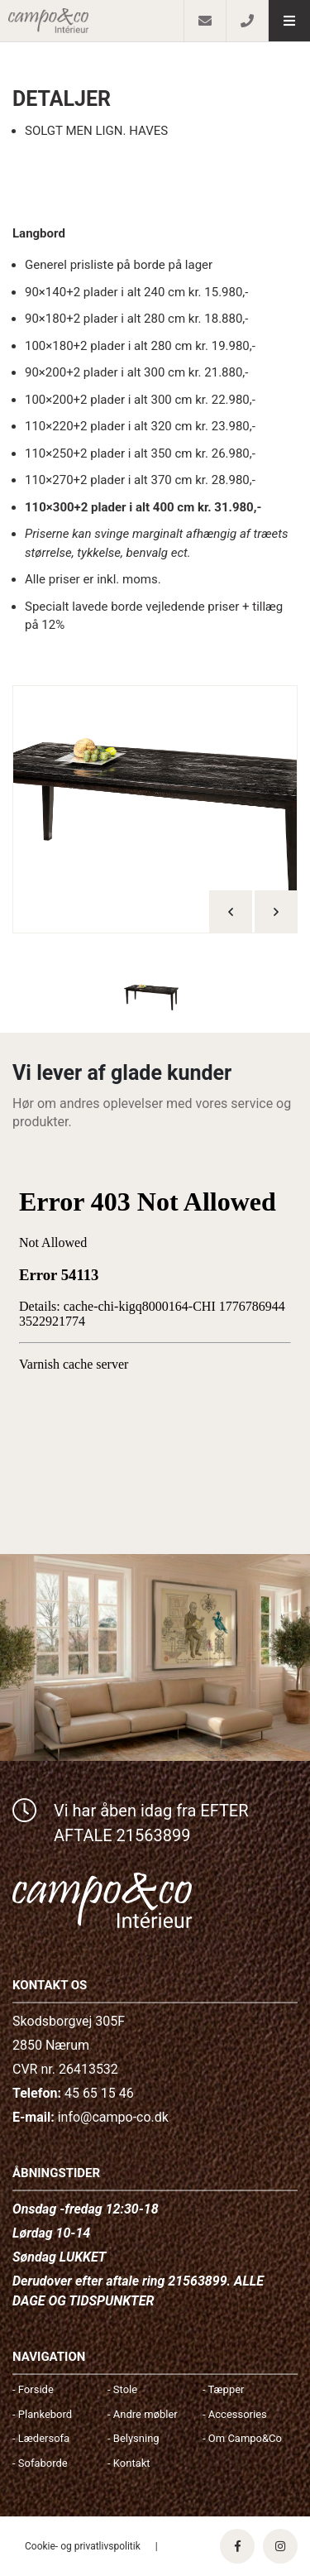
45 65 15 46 (99, 2093)
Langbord (38, 233)
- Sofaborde (40, 2463)
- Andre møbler (142, 2414)
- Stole (122, 2389)
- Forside (33, 2389)
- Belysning (133, 2438)
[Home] (91, 20)
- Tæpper (223, 2389)
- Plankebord (42, 2414)
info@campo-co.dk (113, 2117)
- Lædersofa (40, 2438)
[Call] (247, 20)
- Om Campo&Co (242, 2438)
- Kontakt (128, 2463)
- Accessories (235, 2414)
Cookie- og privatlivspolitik (83, 2546)
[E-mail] (205, 20)
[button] (289, 20)
